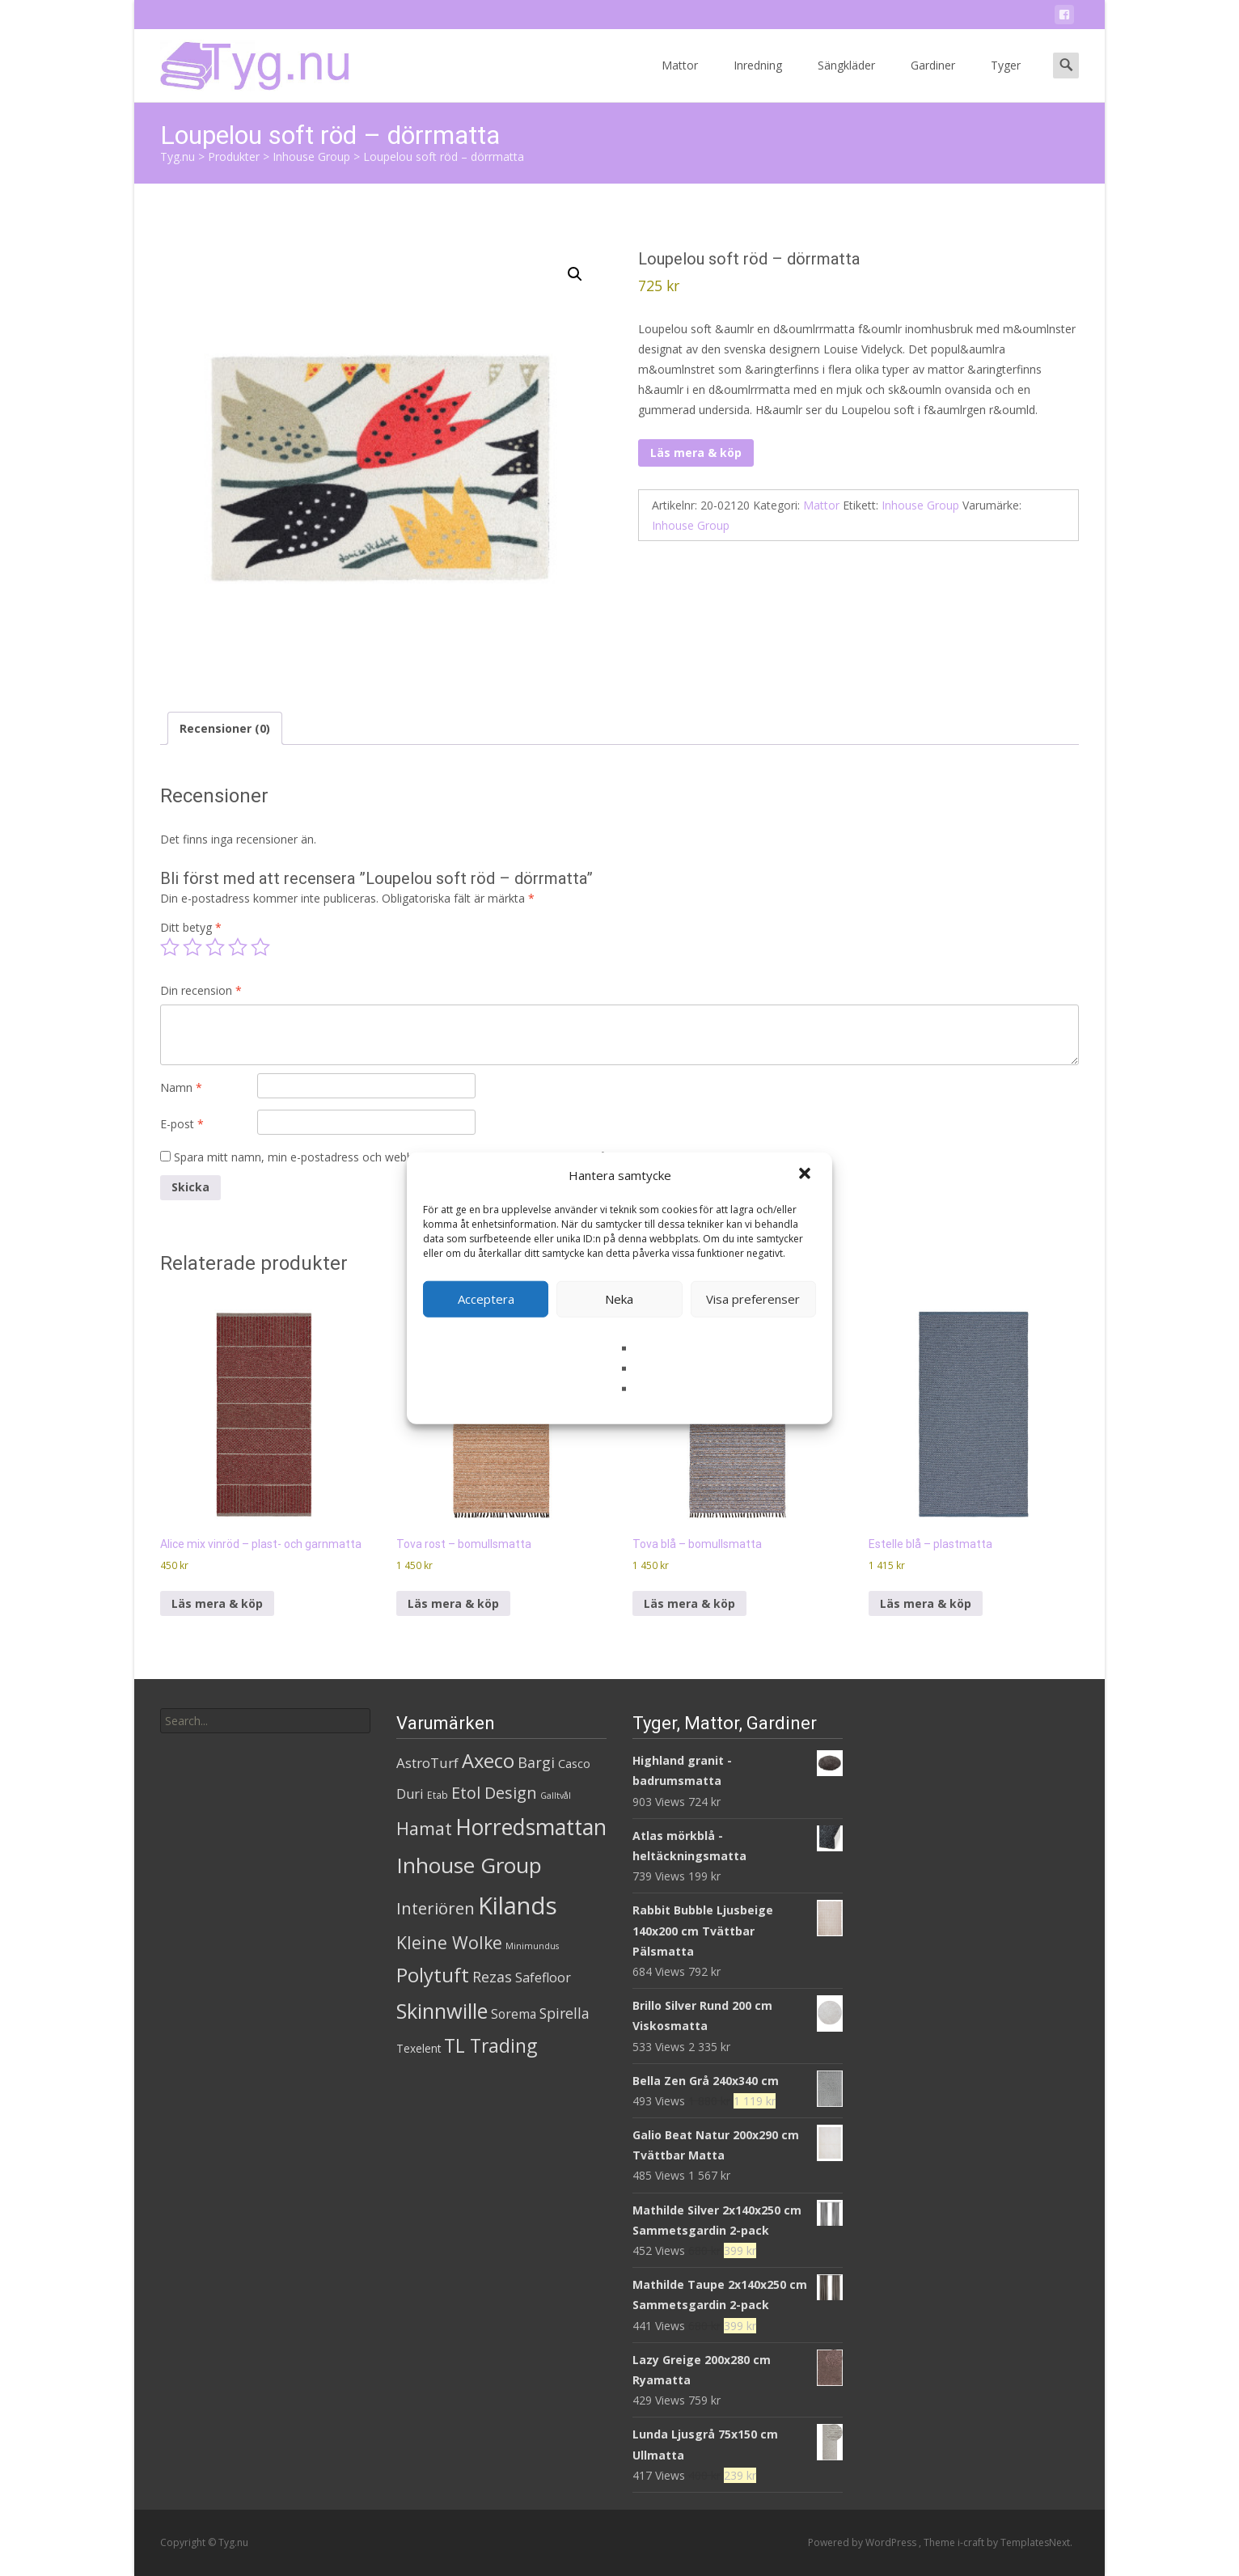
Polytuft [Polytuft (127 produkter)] (432, 1974)
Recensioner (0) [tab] (225, 728)
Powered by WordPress (863, 2542)
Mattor (680, 79)
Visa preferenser (753, 1299)
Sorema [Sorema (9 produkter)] (513, 2014)
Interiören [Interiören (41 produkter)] (435, 1908)
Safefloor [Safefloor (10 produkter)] (543, 1977)
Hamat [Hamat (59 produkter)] (424, 1828)
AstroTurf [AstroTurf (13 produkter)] (427, 1762)
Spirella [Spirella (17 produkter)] (564, 2013)
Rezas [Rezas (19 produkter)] (492, 1976)
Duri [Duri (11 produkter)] (410, 1794)
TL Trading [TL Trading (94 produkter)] (490, 2045)
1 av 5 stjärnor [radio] (170, 947)
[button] (806, 1175)
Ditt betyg (191, 927)
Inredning (758, 79)
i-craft (972, 2542)
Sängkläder (846, 79)
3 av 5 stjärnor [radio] (215, 947)
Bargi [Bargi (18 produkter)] (536, 1762)
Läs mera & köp (696, 452)
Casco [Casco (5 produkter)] (574, 1763)
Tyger (1006, 79)
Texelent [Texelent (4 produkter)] (418, 2048)
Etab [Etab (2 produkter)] (437, 1795)
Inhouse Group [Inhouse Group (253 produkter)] (469, 1865)
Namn (181, 1087)
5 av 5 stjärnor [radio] (260, 947)
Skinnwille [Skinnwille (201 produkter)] (442, 2010)
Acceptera (486, 1299)
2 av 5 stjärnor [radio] (192, 947)
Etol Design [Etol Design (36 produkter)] (494, 1793)
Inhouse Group (920, 505)
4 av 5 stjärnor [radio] (237, 947)
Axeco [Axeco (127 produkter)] (488, 1760)
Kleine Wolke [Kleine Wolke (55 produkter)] (449, 1942)
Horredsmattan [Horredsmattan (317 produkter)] (531, 1827)
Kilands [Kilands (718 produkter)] (517, 1905)
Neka (619, 1299)
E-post (182, 1123)
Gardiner (933, 79)
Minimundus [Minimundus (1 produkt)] (532, 1946)
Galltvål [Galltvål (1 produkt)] (555, 1795)
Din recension (201, 990)
